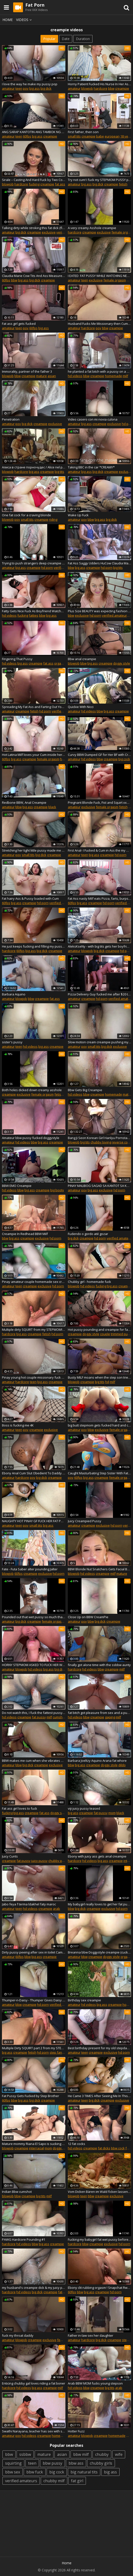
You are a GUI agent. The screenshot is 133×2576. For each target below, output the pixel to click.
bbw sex (12, 2472)
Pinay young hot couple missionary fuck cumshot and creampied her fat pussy (33, 1377)
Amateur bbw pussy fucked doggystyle (30, 1138)
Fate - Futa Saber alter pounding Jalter (30, 1569)
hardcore (100, 88)
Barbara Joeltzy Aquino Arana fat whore (97, 1760)
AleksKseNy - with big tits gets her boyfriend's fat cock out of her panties (99, 946)
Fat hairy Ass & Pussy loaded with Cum (30, 898)
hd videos (75, 376)
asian (52, 376)
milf (125, 376)
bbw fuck (34, 2472)
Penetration (11, 419)
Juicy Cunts (10, 1856)
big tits (59, 471)
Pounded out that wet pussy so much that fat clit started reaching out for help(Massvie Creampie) (33, 1617)
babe (100, 136)
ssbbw (25, 2454)
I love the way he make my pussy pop (29, 84)
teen (18, 88)
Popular (49, 38)
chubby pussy (58, 1860)
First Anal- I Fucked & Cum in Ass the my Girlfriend (99, 850)
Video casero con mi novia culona (92, 419)
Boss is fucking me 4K (18, 1425)
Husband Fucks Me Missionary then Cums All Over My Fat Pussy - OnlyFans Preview (99, 323)
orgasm (59, 663)
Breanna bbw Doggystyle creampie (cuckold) (99, 1952)
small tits (74, 136)
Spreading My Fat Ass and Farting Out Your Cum (33, 707)
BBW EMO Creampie (16, 1185)
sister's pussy (12, 1042)
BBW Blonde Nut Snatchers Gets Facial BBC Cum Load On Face (99, 1569)
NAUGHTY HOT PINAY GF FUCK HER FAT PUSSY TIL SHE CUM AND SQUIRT (33, 1521)
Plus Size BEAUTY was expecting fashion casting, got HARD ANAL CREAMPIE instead (99, 611)
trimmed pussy (122, 1334)
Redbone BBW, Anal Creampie (24, 802)
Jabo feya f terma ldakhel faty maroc (29, 1904)
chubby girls (101, 2463)
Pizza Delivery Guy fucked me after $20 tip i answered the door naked (99, 994)
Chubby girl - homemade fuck (89, 1281)
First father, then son (83, 132)
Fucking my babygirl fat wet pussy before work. (99, 2239)
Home (7, 19)
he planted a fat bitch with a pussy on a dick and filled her (99, 371)
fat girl (77, 2480)
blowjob (87, 88)
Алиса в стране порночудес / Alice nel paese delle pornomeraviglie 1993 (33, 467)
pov (26, 88)
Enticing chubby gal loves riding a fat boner (33, 2383)
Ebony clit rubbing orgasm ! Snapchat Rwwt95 (99, 2287)
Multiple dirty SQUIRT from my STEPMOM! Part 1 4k (33, 1329)
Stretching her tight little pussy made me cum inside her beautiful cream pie (33, 850)
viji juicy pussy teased (84, 1808)
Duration (83, 38)
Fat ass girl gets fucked (19, 323)
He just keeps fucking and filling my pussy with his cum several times (33, 946)
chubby (102, 2454)
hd (107, 1382)
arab (56, 1908)
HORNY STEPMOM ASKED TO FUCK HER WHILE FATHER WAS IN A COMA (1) (33, 1665)
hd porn (47, 567)
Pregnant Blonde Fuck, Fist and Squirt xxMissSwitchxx (99, 802)
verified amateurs (115, 615)
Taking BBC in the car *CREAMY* (91, 467)
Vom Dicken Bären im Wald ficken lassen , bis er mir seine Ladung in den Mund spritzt (99, 2191)
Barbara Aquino (13, 994)
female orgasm (114, 280)
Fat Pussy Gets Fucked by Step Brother (30, 2096)
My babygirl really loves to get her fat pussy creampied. (99, 1904)
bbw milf (81, 2454)
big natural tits (84, 2472)
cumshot (59, 1717)
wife (119, 2454)
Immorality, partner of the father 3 (27, 371)
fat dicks (104, 2148)
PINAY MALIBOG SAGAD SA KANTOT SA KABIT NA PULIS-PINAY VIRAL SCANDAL (99, 1185)
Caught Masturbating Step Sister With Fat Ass (99, 1473)
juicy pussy (39, 1860)
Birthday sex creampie (84, 2000)
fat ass (60, 184)
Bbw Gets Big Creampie (85, 1090)
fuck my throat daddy (17, 2335)
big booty (57, 1190)
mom (112, 1813)
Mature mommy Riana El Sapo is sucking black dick (33, 2144)
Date (66, 38)
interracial (36, 2148)
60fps (27, 136)
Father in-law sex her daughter (90, 2335)
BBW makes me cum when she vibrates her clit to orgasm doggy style (33, 1760)
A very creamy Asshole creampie (92, 228)
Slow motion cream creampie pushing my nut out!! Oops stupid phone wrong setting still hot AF (99, 1042)
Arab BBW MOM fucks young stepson (95, 2383)
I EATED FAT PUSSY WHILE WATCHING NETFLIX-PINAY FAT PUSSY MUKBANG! (99, 276)
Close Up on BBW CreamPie (88, 1617)
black (52, 807)
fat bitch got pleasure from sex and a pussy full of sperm (99, 1712)
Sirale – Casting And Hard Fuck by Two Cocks (33, 180)
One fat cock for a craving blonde (26, 515)
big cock (124, 759)
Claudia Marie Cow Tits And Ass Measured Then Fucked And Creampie (33, 276)
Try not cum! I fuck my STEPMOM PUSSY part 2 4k (99, 180)
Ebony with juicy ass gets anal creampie (97, 1856)
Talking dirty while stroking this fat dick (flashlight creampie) (33, 228)
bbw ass (76, 2463)
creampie (122, 88)
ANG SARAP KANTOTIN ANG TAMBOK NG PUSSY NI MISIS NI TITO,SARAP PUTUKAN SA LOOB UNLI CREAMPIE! (33, 132)
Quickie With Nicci (80, 707)
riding (53, 519)
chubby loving (101, 1142)
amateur (8, 88)
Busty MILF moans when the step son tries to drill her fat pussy (99, 1377)
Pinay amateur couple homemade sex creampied (33, 1281)
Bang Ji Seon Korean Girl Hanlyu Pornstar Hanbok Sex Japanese (99, 1138)
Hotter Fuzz (76, 2431)
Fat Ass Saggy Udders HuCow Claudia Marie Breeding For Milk (99, 563)
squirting (13, 2463)
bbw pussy (52, 2463)
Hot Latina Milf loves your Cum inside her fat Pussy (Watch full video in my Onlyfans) (33, 754)
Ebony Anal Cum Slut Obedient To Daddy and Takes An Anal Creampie (33, 1473)
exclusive (49, 232)
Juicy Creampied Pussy (84, 1521)
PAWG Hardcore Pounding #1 (23, 2239)
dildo (122, 1765)
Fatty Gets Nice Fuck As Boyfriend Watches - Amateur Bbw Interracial (33, 611)
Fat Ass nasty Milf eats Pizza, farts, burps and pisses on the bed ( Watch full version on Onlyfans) (99, 898)
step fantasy (59, 2052)
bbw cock (118, 2148)
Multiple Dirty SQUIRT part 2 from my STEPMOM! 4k (33, 2048)
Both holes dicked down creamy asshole (32, 1090)
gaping (110, 1717)
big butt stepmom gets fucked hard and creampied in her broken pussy (99, 1425)
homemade (113, 376)
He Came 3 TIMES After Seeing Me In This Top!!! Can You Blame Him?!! (99, 2096)
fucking (34, 184)
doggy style (121, 663)
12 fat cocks (76, 2144)
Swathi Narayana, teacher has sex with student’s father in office (33, 2431)
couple (105, 1334)
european (112, 136)
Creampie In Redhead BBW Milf (25, 1234)
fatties (33, 615)
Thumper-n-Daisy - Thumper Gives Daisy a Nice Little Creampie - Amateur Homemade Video (33, 2000)
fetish (123, 184)
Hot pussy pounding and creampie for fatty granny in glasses (99, 1329)
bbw (111, 88)
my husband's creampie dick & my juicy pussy (33, 2287)
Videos (24, 19)
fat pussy (39, 1717)
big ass (34, 88)
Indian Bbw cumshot (17, 2191)
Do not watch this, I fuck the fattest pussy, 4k (33, 1712)
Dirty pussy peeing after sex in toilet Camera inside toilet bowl (33, 1952)
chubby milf (54, 2480)
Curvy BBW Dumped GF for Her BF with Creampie (99, 754)
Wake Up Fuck (78, 515)
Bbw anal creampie (82, 659)
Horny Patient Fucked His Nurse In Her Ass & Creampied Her (99, 84)
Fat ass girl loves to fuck (19, 1808)
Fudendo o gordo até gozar (88, 1234)
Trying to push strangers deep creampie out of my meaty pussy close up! (33, 563)
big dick (46, 88)
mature (41, 376)
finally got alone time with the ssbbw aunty (99, 1665)
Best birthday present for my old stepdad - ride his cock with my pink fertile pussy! (99, 2048)
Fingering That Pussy (17, 659)
